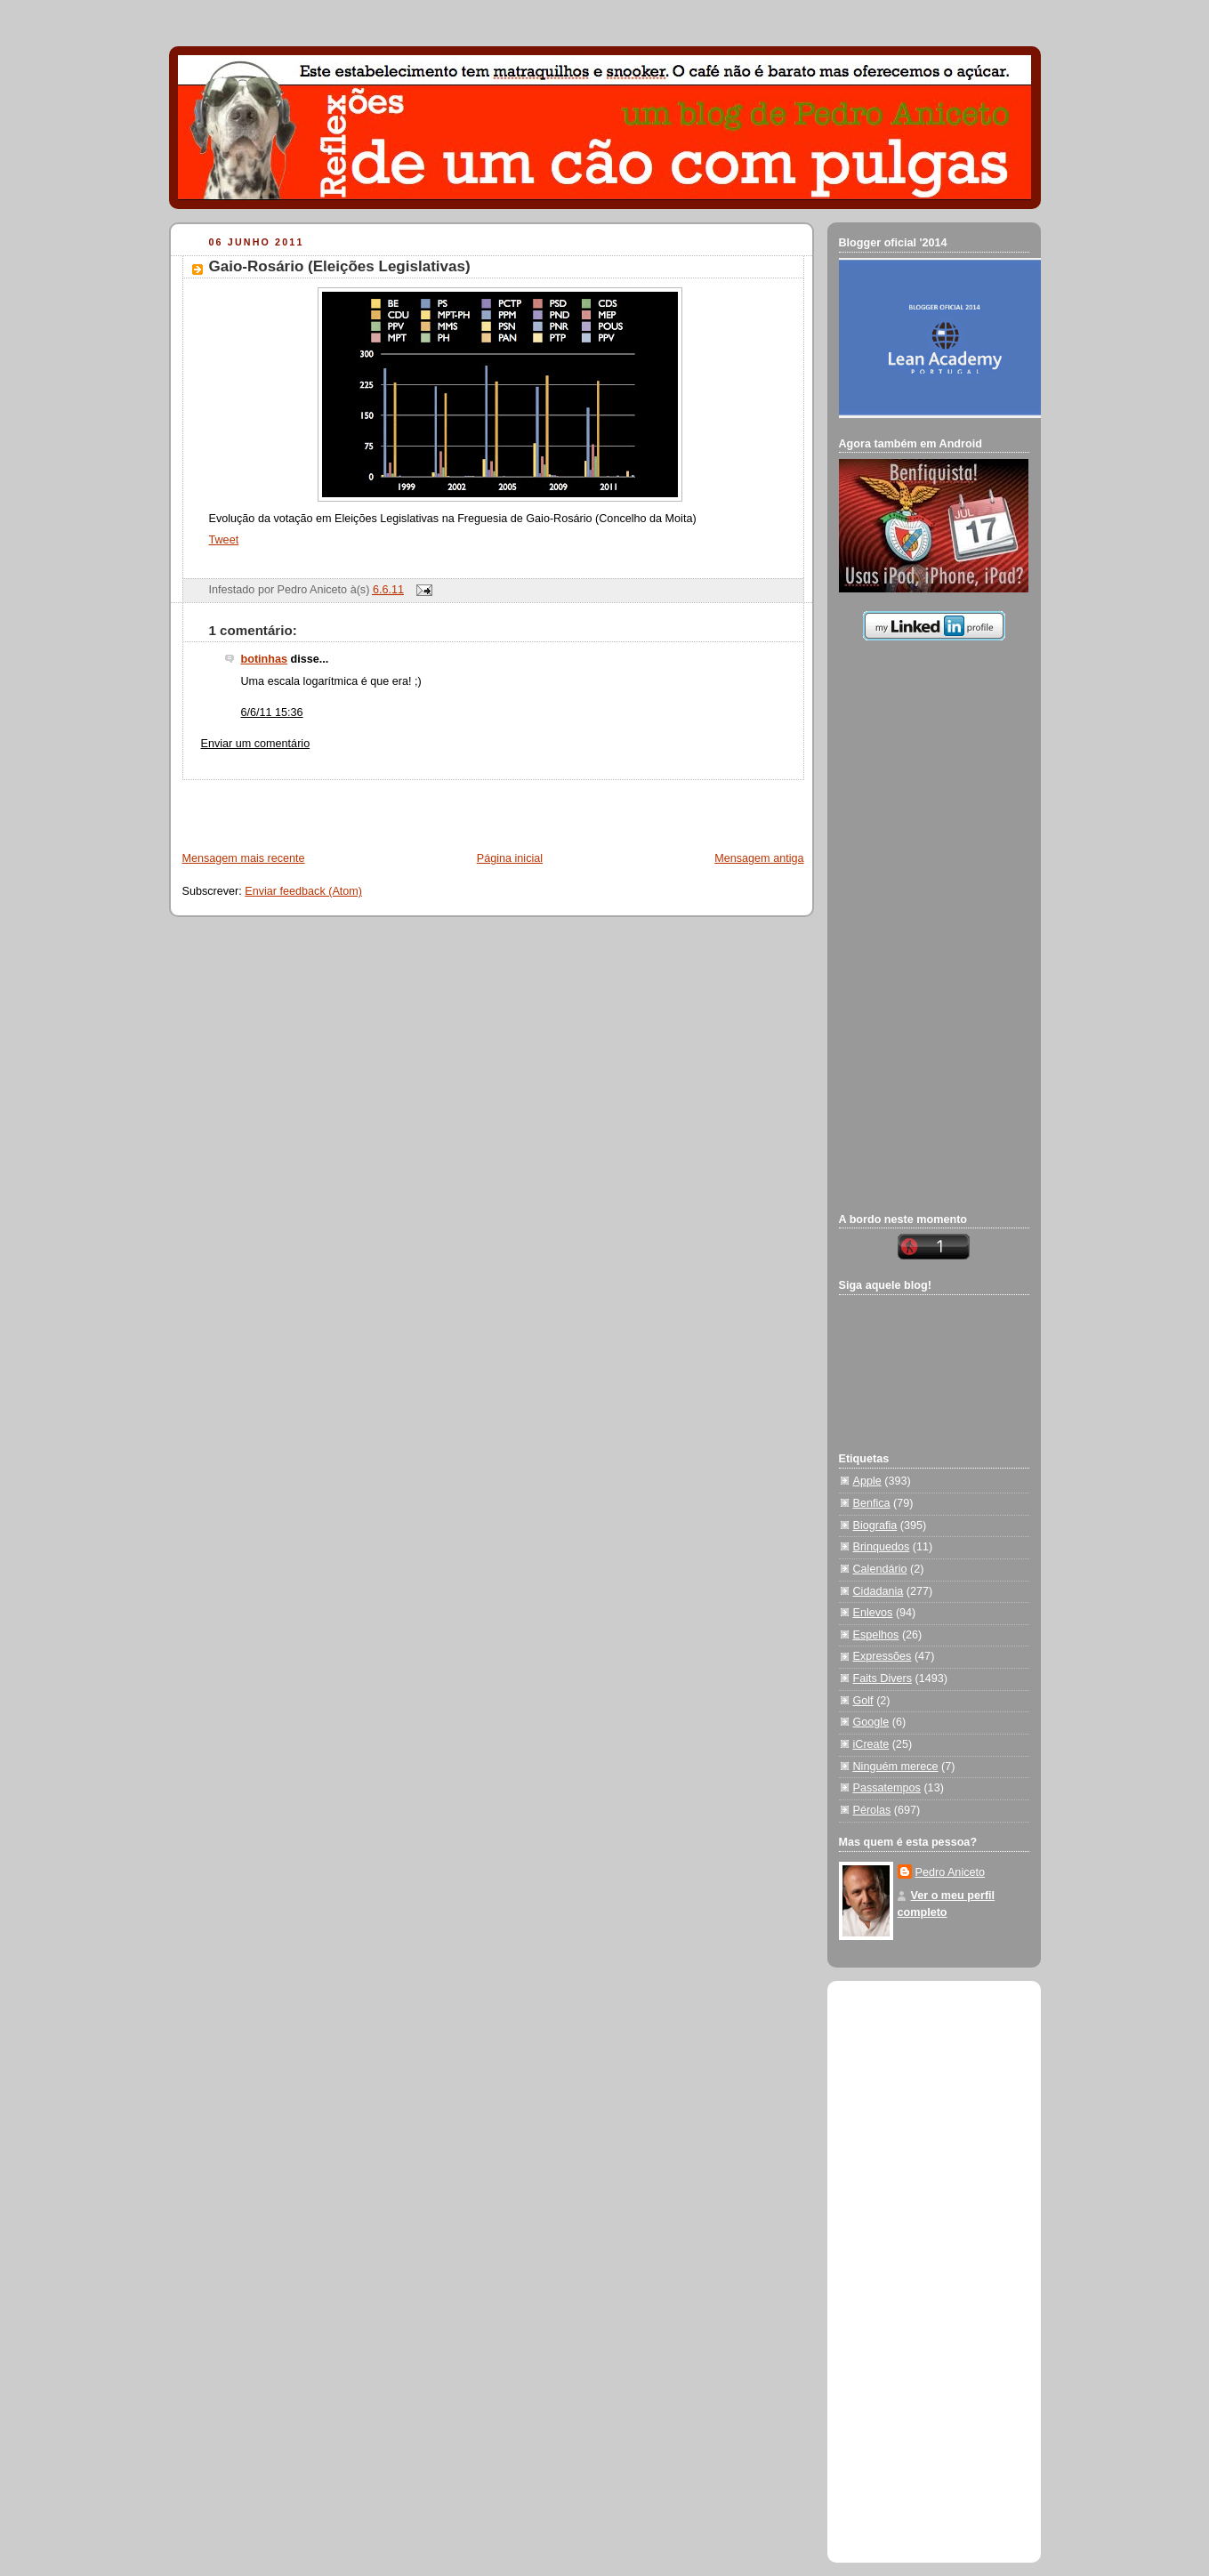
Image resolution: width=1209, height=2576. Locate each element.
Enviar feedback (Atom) (303, 891)
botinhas (264, 659)
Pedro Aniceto (950, 1872)
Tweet (224, 540)
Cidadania (878, 1591)
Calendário (880, 1569)
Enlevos (873, 1612)
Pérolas (872, 1810)
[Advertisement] (379, 806)
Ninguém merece (896, 1766)
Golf (863, 1701)
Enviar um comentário (255, 743)
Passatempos (887, 1788)
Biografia (875, 1525)
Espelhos (876, 1635)
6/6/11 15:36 (272, 712)
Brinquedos (881, 1547)
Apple (867, 1481)
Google (871, 1722)
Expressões (882, 1656)
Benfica (872, 1503)
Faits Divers (883, 1678)
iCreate (871, 1744)
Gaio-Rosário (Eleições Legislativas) (340, 266)
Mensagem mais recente (243, 858)
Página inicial (510, 858)
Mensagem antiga (758, 858)
